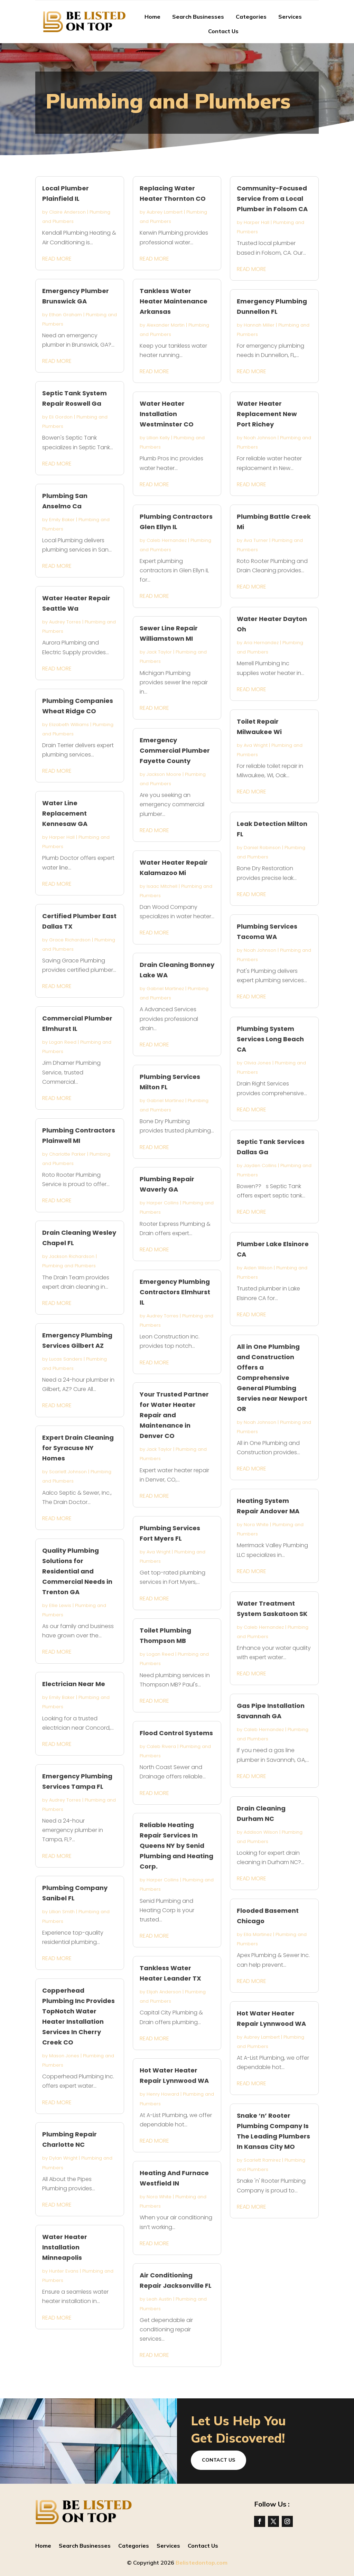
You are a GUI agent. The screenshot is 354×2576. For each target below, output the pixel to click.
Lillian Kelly (158, 437)
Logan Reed (62, 1042)
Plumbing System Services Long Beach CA (270, 1039)
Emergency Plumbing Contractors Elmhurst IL (175, 1292)
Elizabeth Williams (69, 724)
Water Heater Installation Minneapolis (64, 2247)
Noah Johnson (260, 437)
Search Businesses (198, 16)
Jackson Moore (164, 774)
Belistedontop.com (201, 2562)
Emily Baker (62, 519)
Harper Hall (62, 837)
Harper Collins (163, 1203)
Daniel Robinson (262, 847)
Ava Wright (158, 1552)
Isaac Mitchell (162, 886)
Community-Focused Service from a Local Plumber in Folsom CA (272, 198)
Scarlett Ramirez (262, 2160)
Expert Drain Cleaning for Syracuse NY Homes (78, 1448)
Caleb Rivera (161, 1746)
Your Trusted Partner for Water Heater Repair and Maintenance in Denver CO (174, 1415)
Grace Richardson (70, 940)
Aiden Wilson (258, 1268)
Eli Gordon (61, 417)
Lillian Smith (62, 1911)
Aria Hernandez (261, 642)
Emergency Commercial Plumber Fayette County (175, 750)
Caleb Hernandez (167, 540)
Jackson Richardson (71, 1256)
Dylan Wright (63, 2158)
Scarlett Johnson (68, 1471)
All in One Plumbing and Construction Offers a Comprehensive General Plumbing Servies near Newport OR (272, 1377)
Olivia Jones (257, 1063)
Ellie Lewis (60, 1605)
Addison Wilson (261, 1832)
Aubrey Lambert (165, 212)
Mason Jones (64, 2055)
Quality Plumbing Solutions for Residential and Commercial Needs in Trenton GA (77, 1571)
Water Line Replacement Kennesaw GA (64, 813)
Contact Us (223, 31)
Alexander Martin (166, 325)
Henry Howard (163, 2094)
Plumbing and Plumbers (69, 1265)
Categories (251, 16)
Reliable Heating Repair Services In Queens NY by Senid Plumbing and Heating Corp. (176, 1846)
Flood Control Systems (176, 1733)
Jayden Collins (260, 1165)
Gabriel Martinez (165, 988)
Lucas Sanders (65, 1359)
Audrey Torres (65, 622)
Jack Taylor (159, 652)
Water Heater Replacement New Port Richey (267, 414)
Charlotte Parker (67, 1154)
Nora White (159, 2196)
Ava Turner (256, 540)
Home (152, 16)
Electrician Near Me (73, 1684)
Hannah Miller (259, 325)
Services (290, 16)
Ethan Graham (65, 314)
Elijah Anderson (164, 1992)
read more (57, 259)
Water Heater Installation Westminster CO (167, 414)
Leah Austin (159, 2299)
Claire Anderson (67, 212)
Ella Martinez (258, 1934)
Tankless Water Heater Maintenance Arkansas (173, 301)
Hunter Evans (63, 2271)
